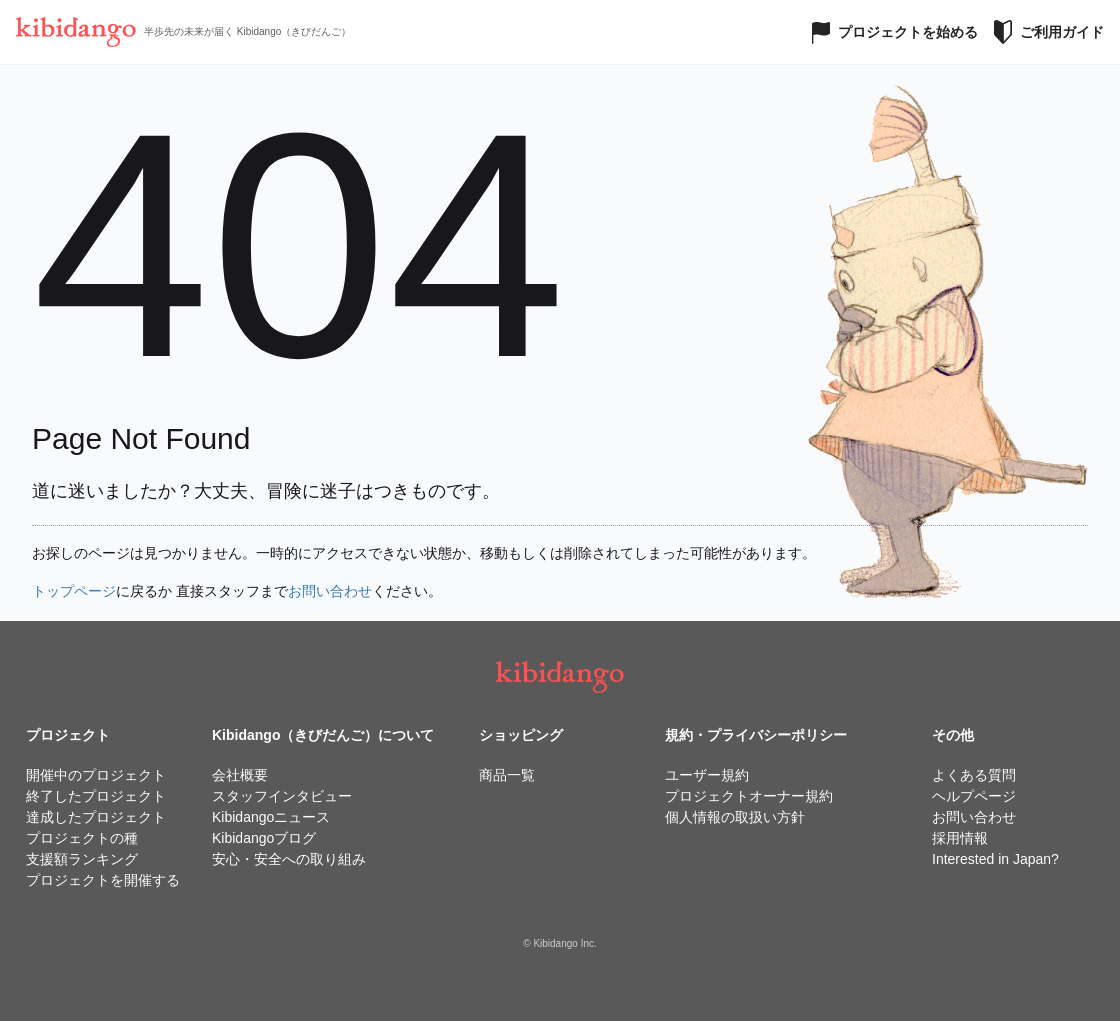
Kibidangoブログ (264, 838)
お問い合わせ (330, 591)
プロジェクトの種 (82, 838)
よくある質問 (974, 775)
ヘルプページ (974, 796)
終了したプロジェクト (96, 796)
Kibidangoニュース (271, 817)
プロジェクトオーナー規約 (749, 796)
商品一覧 (507, 775)
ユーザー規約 (707, 775)
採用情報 (960, 838)
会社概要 (240, 775)
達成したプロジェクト (96, 817)
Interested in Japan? (995, 859)
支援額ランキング (82, 859)
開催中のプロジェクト (96, 775)
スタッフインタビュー (282, 796)
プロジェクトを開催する (103, 880)
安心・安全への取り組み (289, 859)
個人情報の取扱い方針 (735, 817)
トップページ (74, 591)
